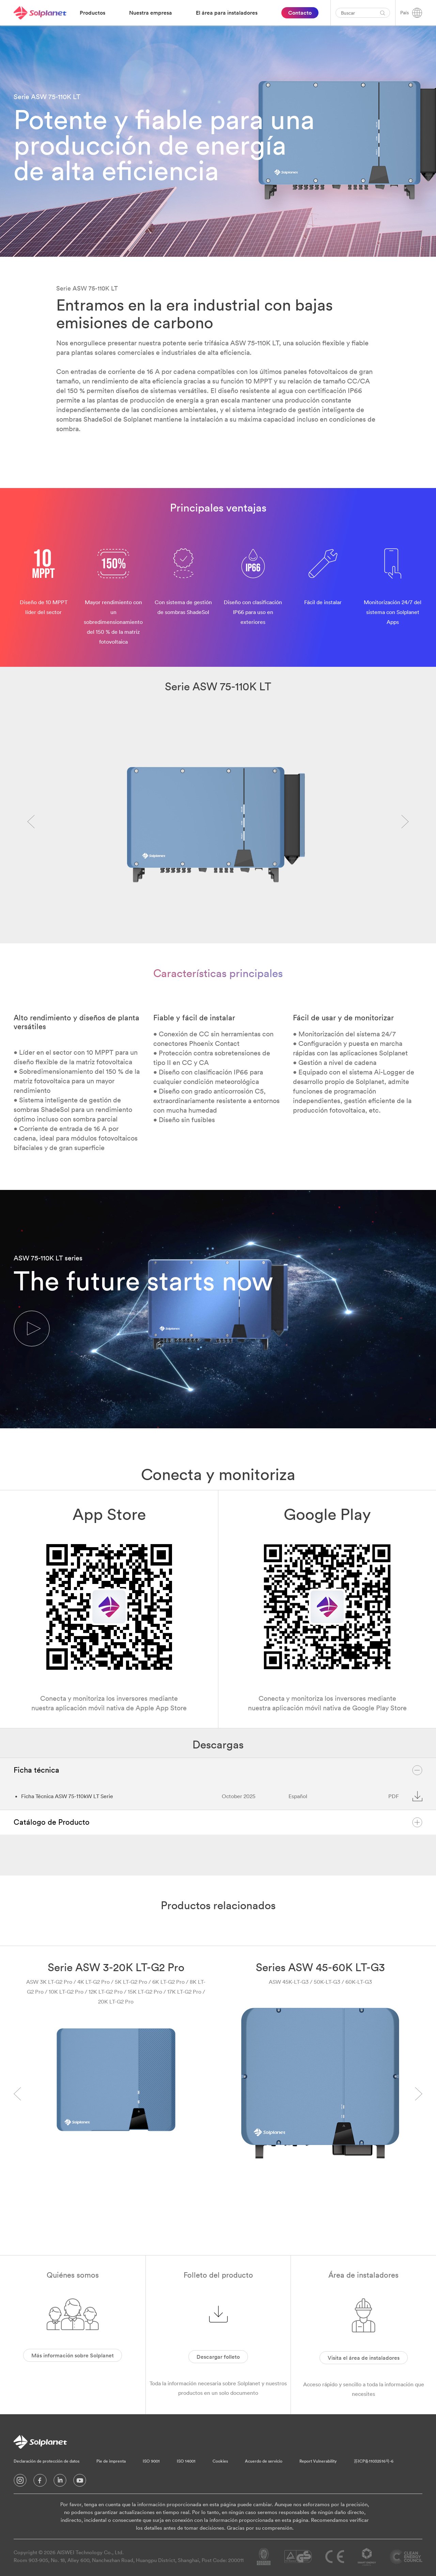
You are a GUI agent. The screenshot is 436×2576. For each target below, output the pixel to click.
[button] (32, 1329)
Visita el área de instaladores (364, 2357)
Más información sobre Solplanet (72, 2355)
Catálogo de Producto (218, 1822)
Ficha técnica (218, 1770)
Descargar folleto (218, 2356)
